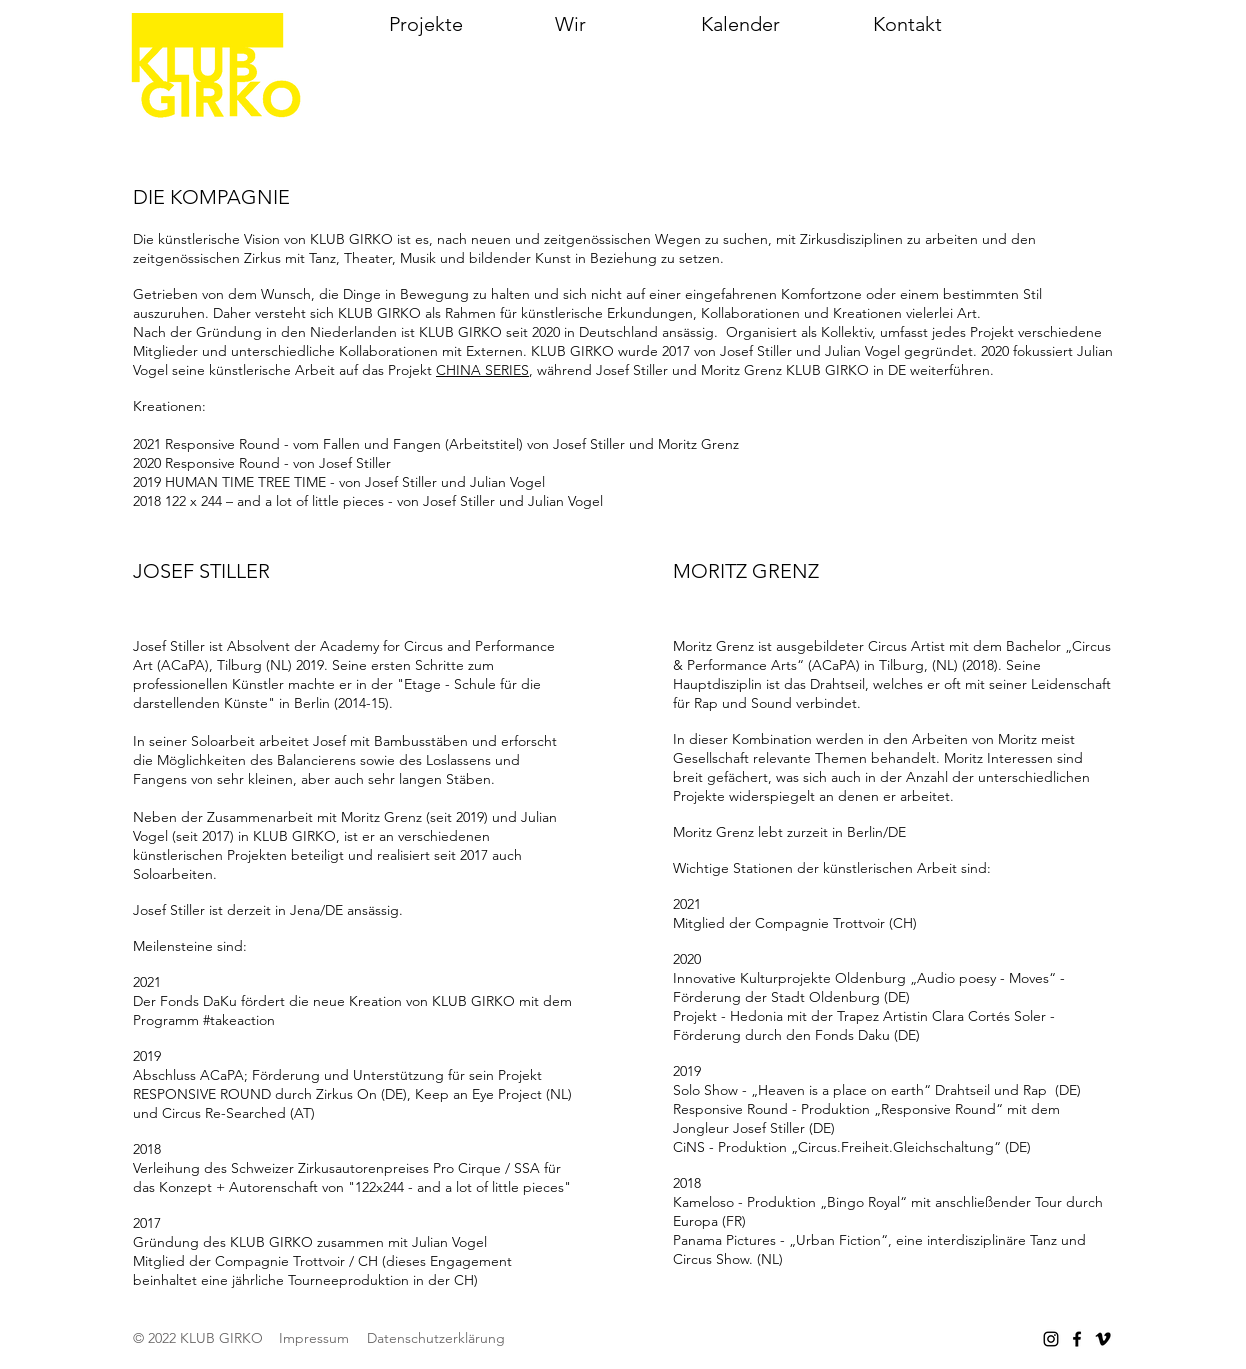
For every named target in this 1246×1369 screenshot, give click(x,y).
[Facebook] (1077, 1339)
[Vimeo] (1103, 1339)
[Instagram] (1051, 1339)
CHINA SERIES (482, 370)
